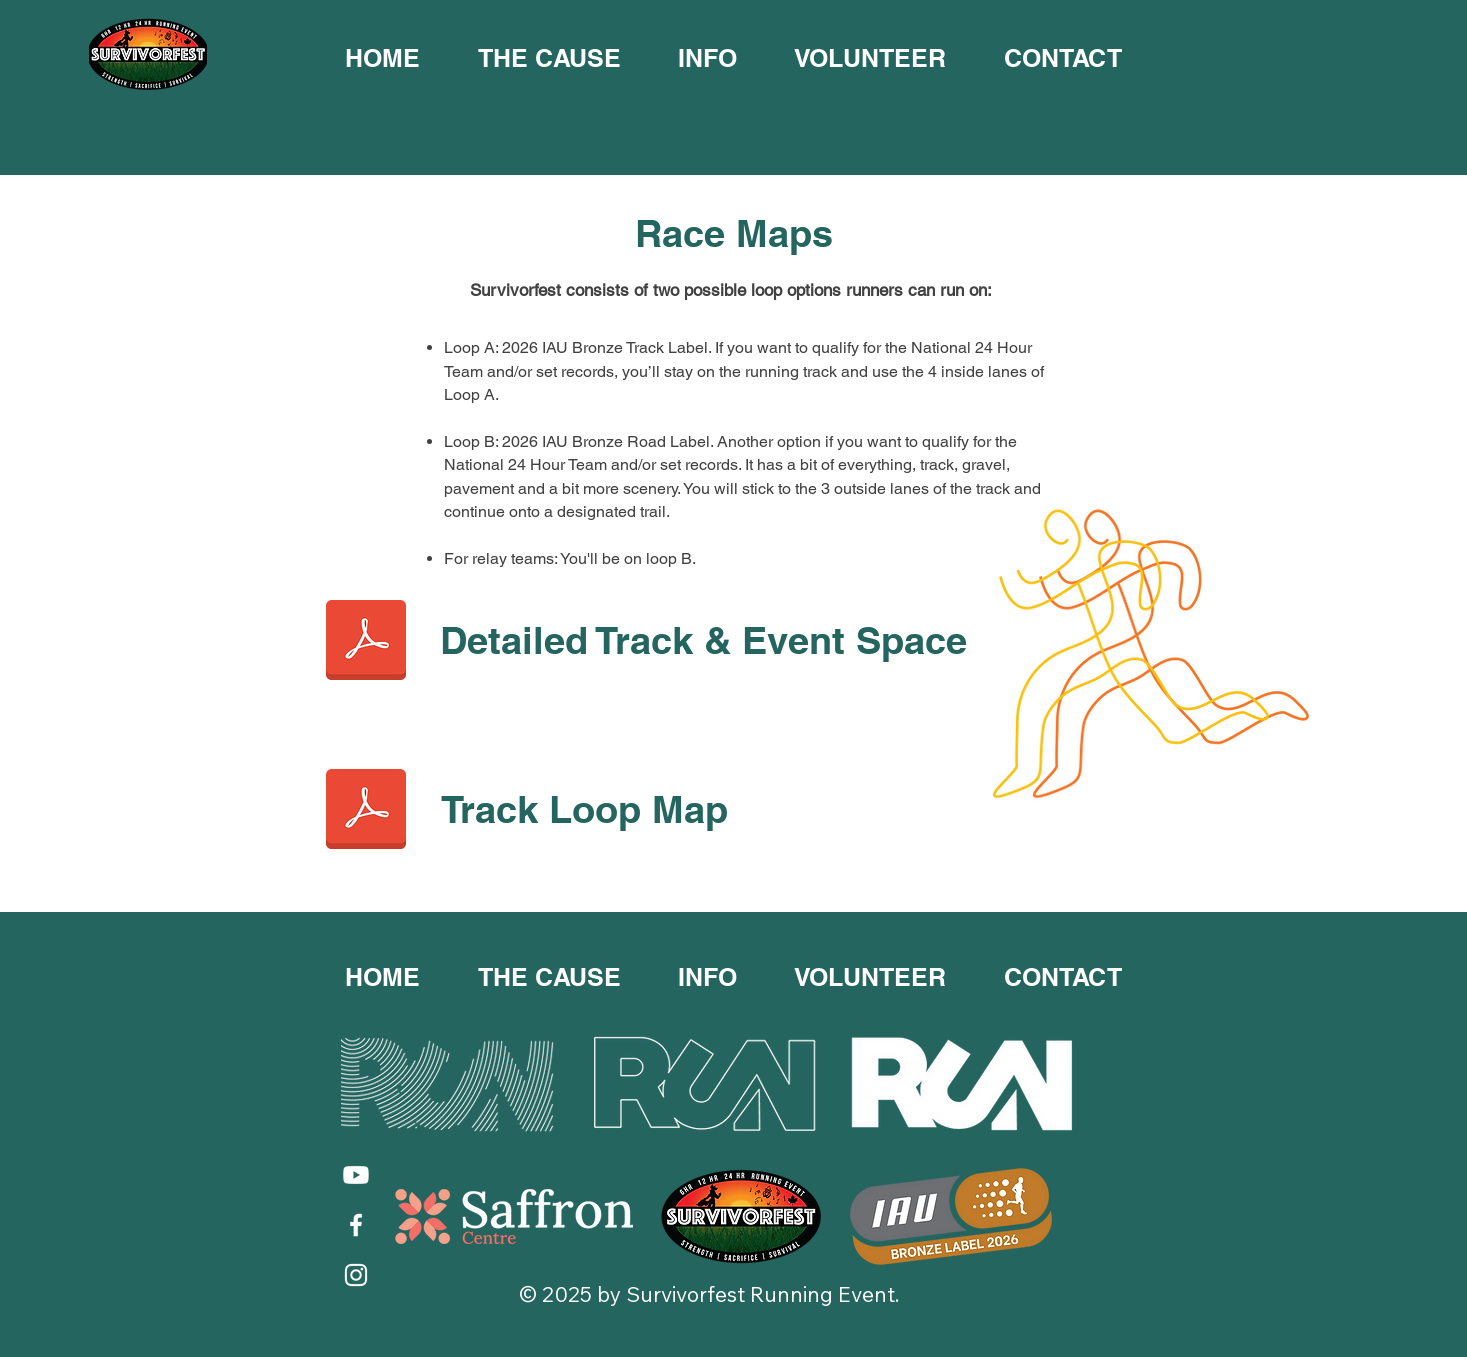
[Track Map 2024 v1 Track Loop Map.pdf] (366, 811)
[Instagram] (356, 1275)
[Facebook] (356, 1225)
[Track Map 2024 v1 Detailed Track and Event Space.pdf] (366, 642)
